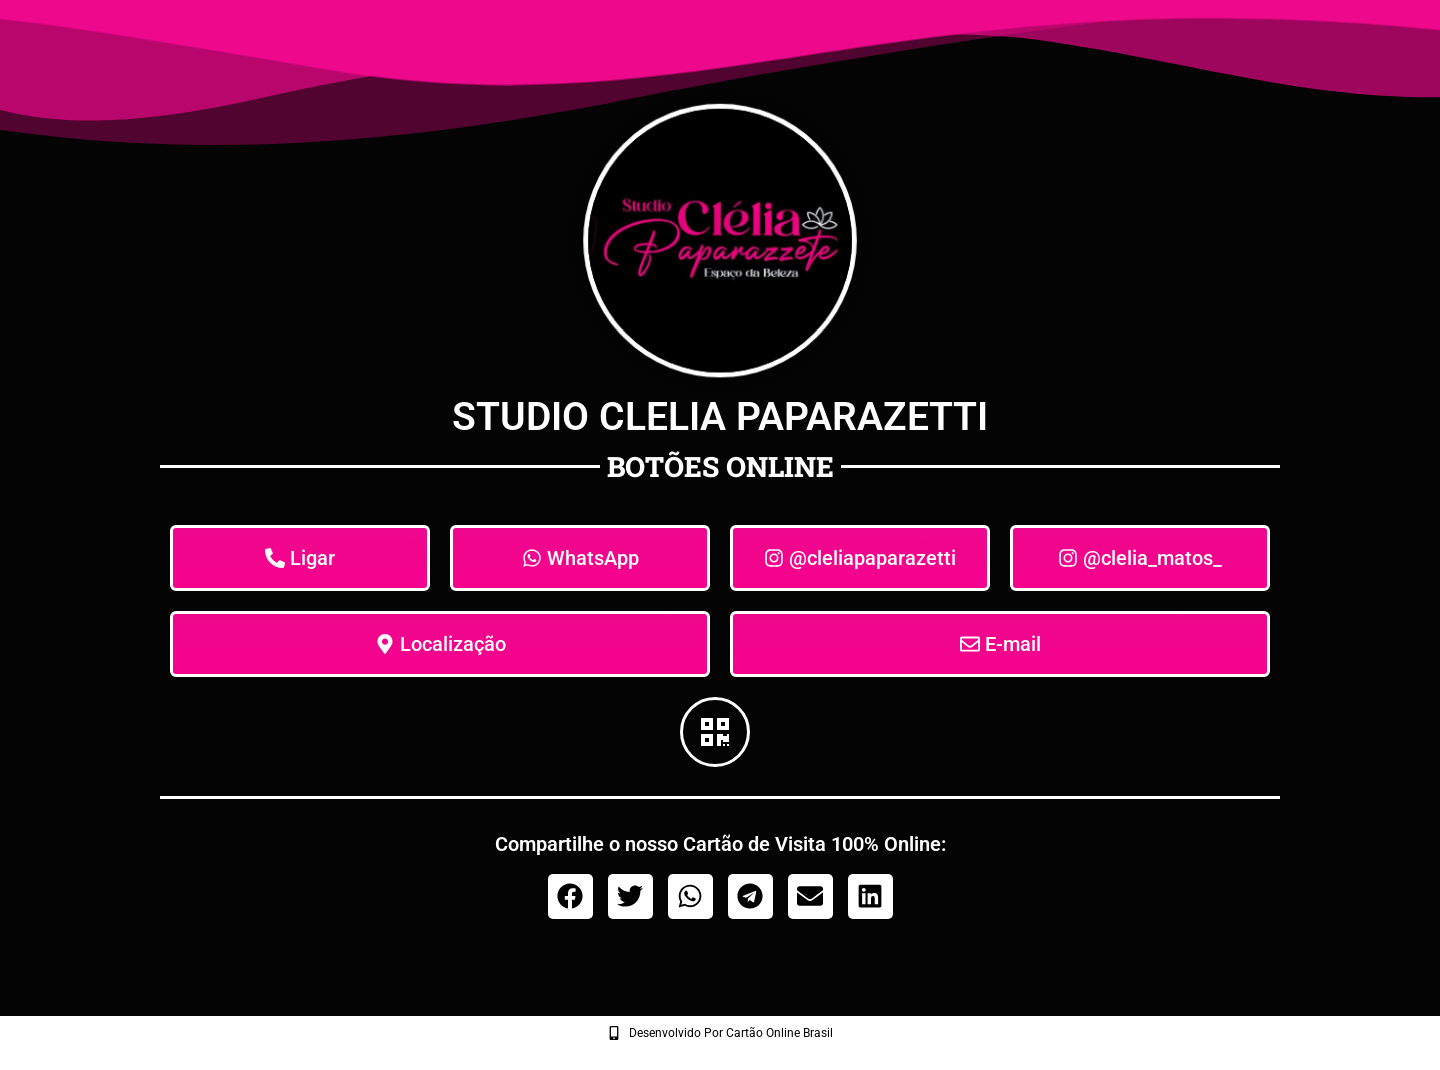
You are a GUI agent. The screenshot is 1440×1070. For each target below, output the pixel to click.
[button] (570, 896)
